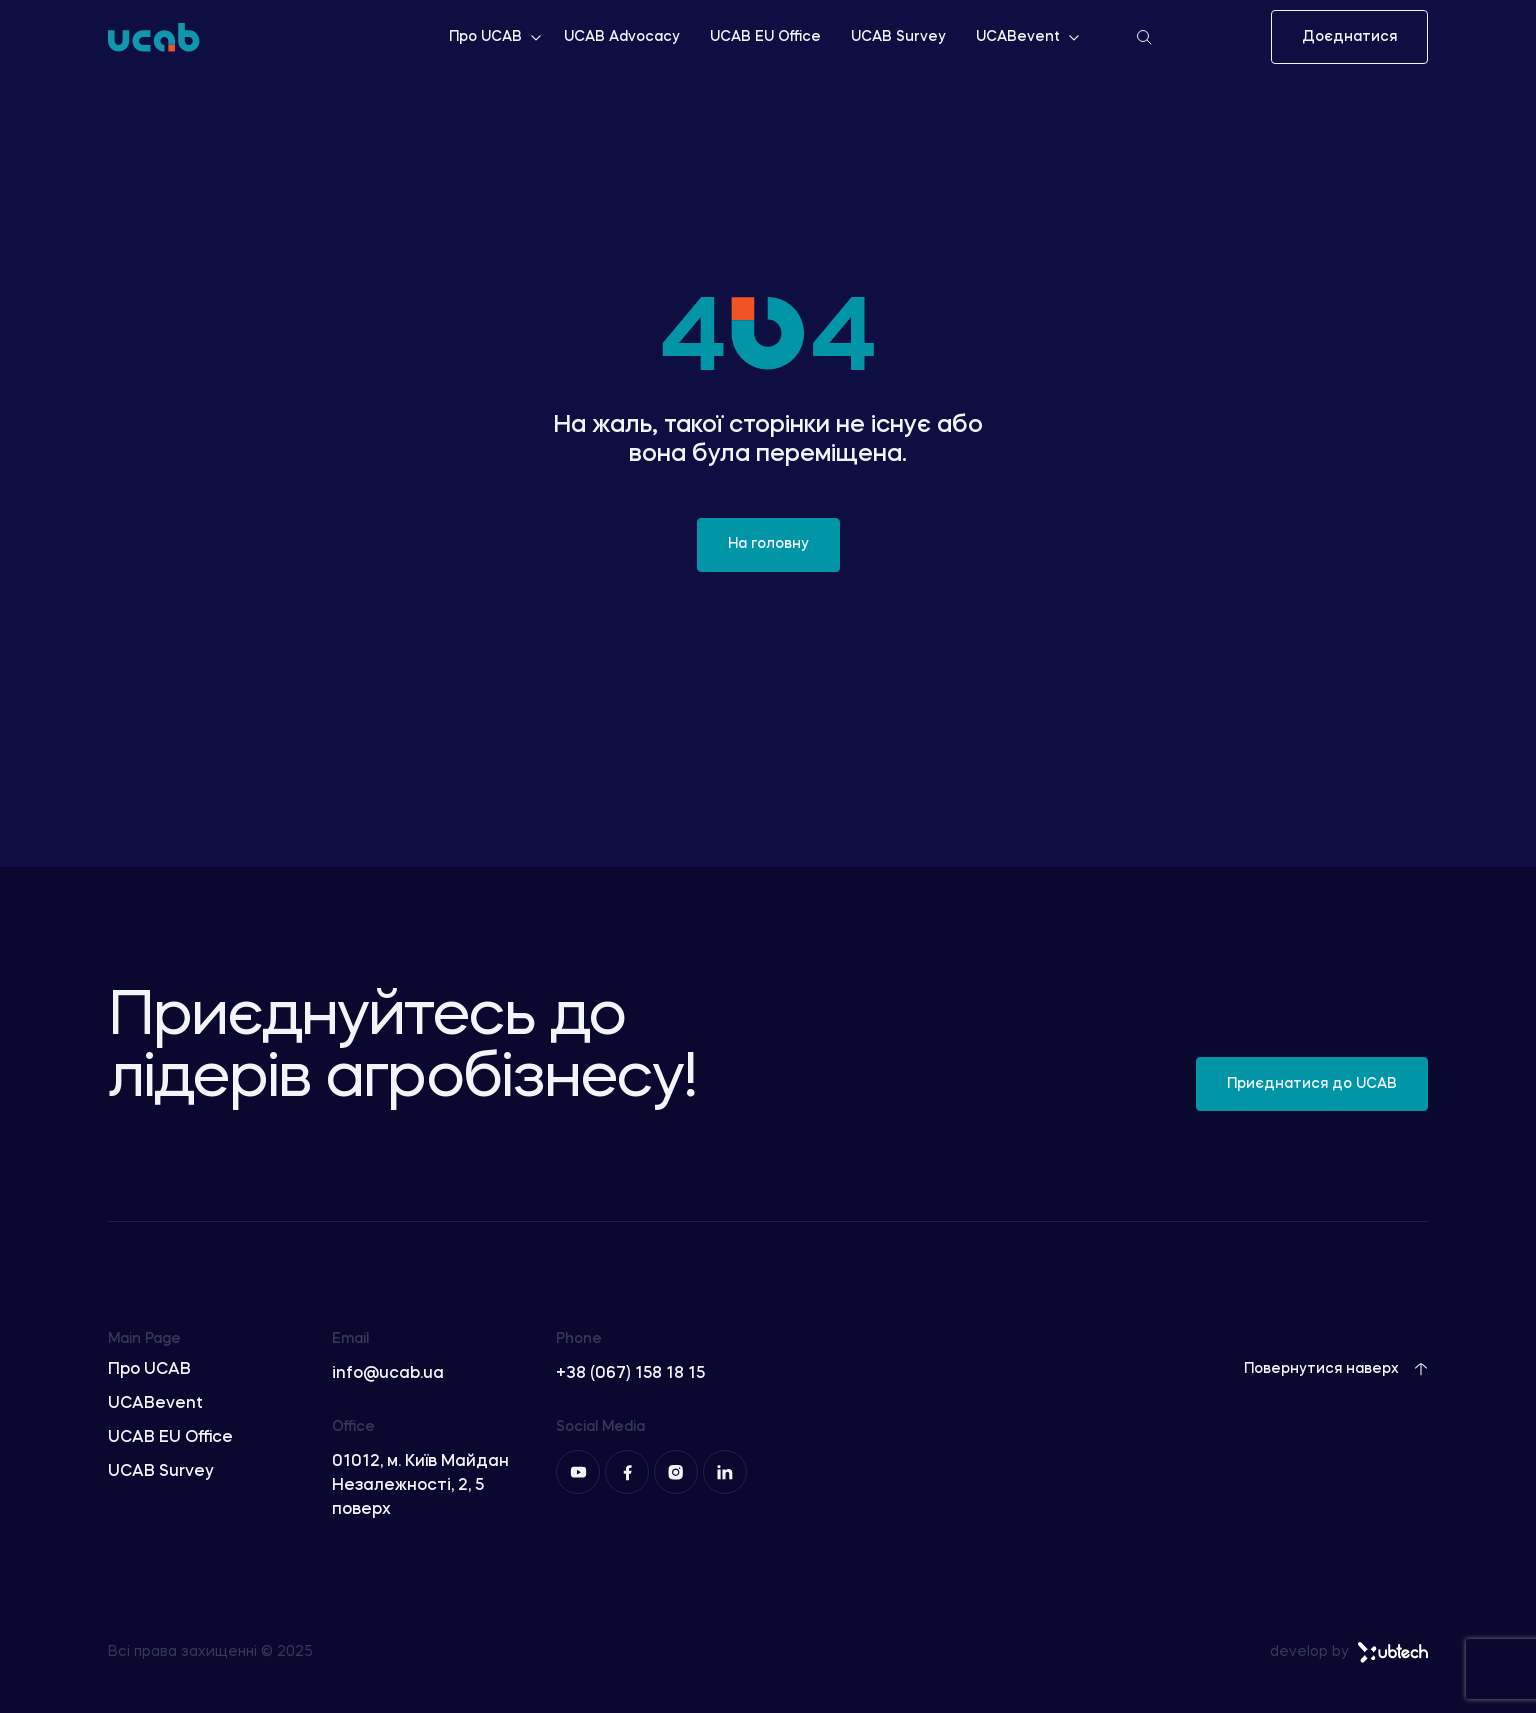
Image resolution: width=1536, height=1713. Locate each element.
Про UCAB (496, 37)
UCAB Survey (898, 37)
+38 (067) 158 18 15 (630, 1374)
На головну (768, 544)
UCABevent (1029, 37)
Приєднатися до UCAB (1312, 1084)
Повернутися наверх (1336, 1369)
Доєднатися (1349, 37)
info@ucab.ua (388, 1374)
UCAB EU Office (765, 37)
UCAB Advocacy (622, 37)
